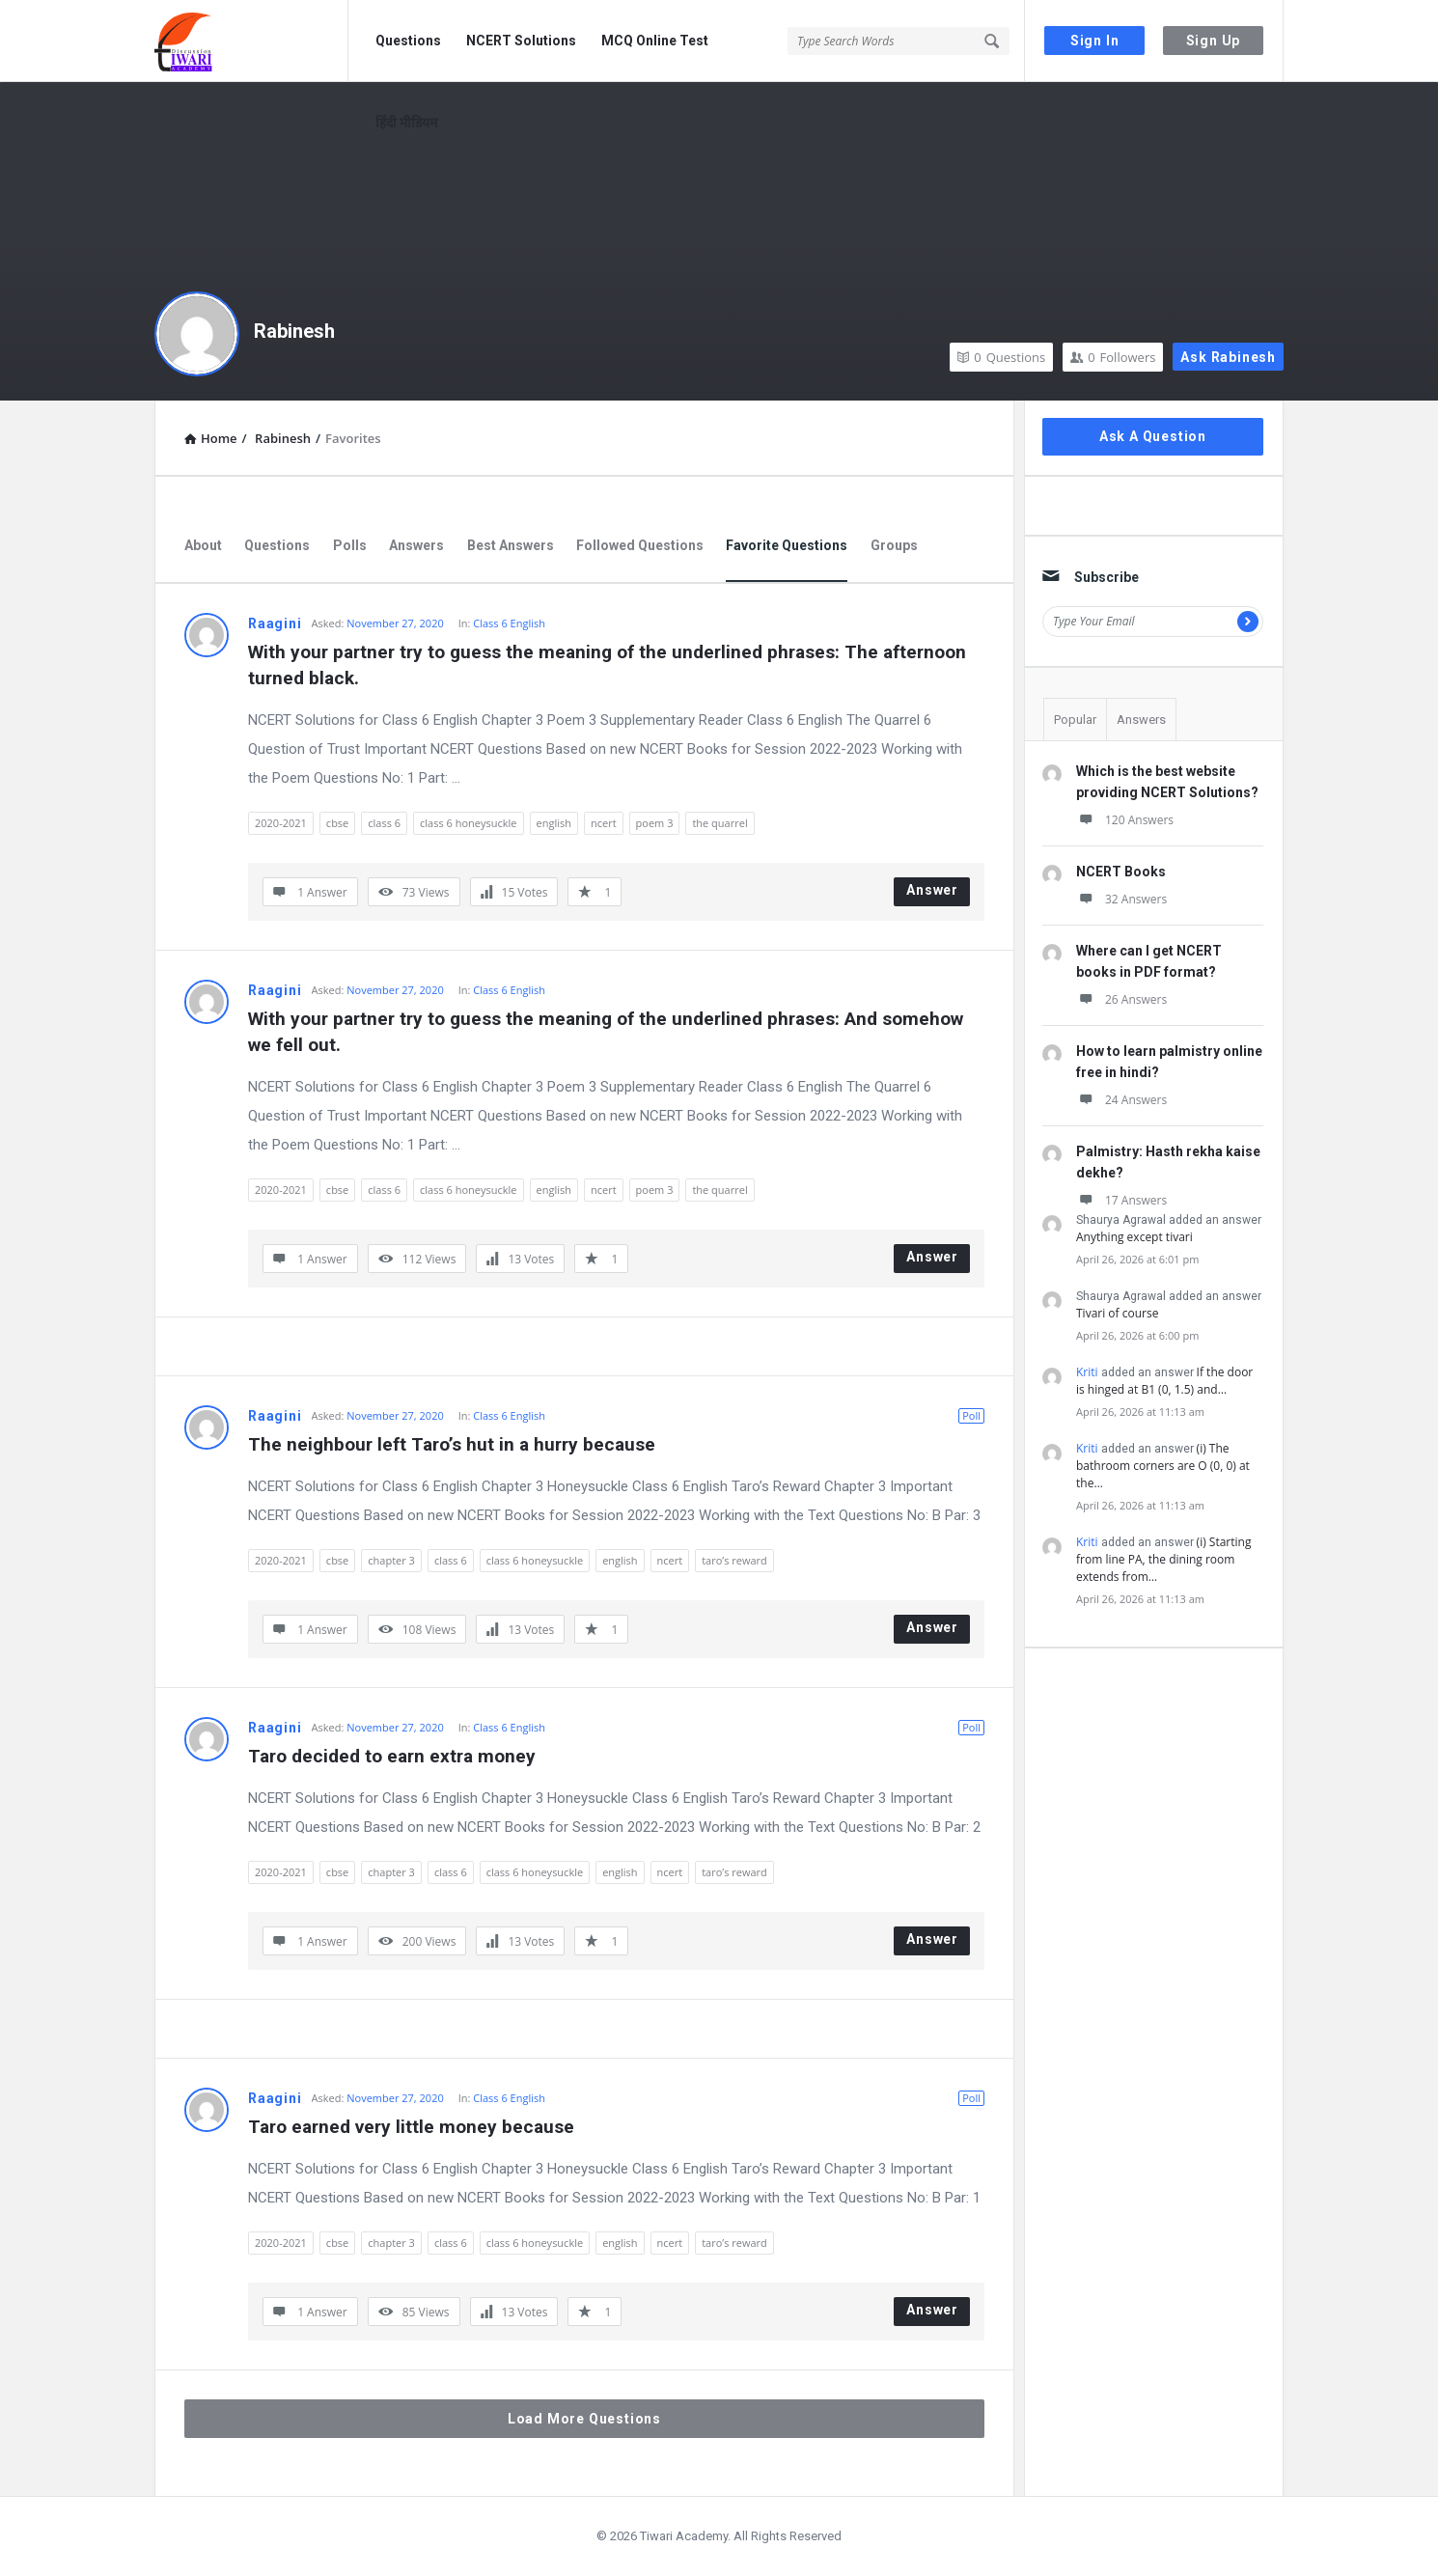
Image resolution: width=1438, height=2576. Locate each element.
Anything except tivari (1134, 1237)
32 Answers (1121, 899)
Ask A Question (1152, 436)
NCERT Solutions (521, 40)
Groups (894, 545)
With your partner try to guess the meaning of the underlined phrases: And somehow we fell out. (608, 1032)
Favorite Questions (786, 545)
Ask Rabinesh (1228, 357)
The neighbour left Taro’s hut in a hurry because (451, 1444)
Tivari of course (1117, 1313)
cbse (337, 823)
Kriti (1087, 1372)
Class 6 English (509, 623)
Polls (350, 545)
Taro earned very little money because (411, 2127)
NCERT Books (1121, 871)
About (203, 545)
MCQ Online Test (654, 40)
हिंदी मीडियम (406, 122)
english (554, 823)
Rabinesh (294, 331)
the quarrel (719, 823)
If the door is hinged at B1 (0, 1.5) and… (1164, 1381)
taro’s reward (734, 1560)
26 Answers (1121, 999)
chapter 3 (391, 1560)
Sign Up (1213, 40)
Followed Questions (640, 545)
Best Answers (510, 545)
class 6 (384, 823)
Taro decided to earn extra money (392, 1756)
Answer (932, 890)
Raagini (275, 623)
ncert (604, 823)
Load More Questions (584, 2418)
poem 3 (655, 823)
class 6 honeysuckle (468, 823)
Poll (971, 1415)
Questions (408, 40)
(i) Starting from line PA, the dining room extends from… (1163, 1559)
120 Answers (1125, 820)
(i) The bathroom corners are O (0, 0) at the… (1163, 1465)
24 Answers (1121, 1100)
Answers (416, 545)
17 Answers (1121, 1200)
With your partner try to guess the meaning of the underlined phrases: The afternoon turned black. (609, 665)
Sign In (1095, 40)
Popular (1075, 719)
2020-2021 (281, 823)
